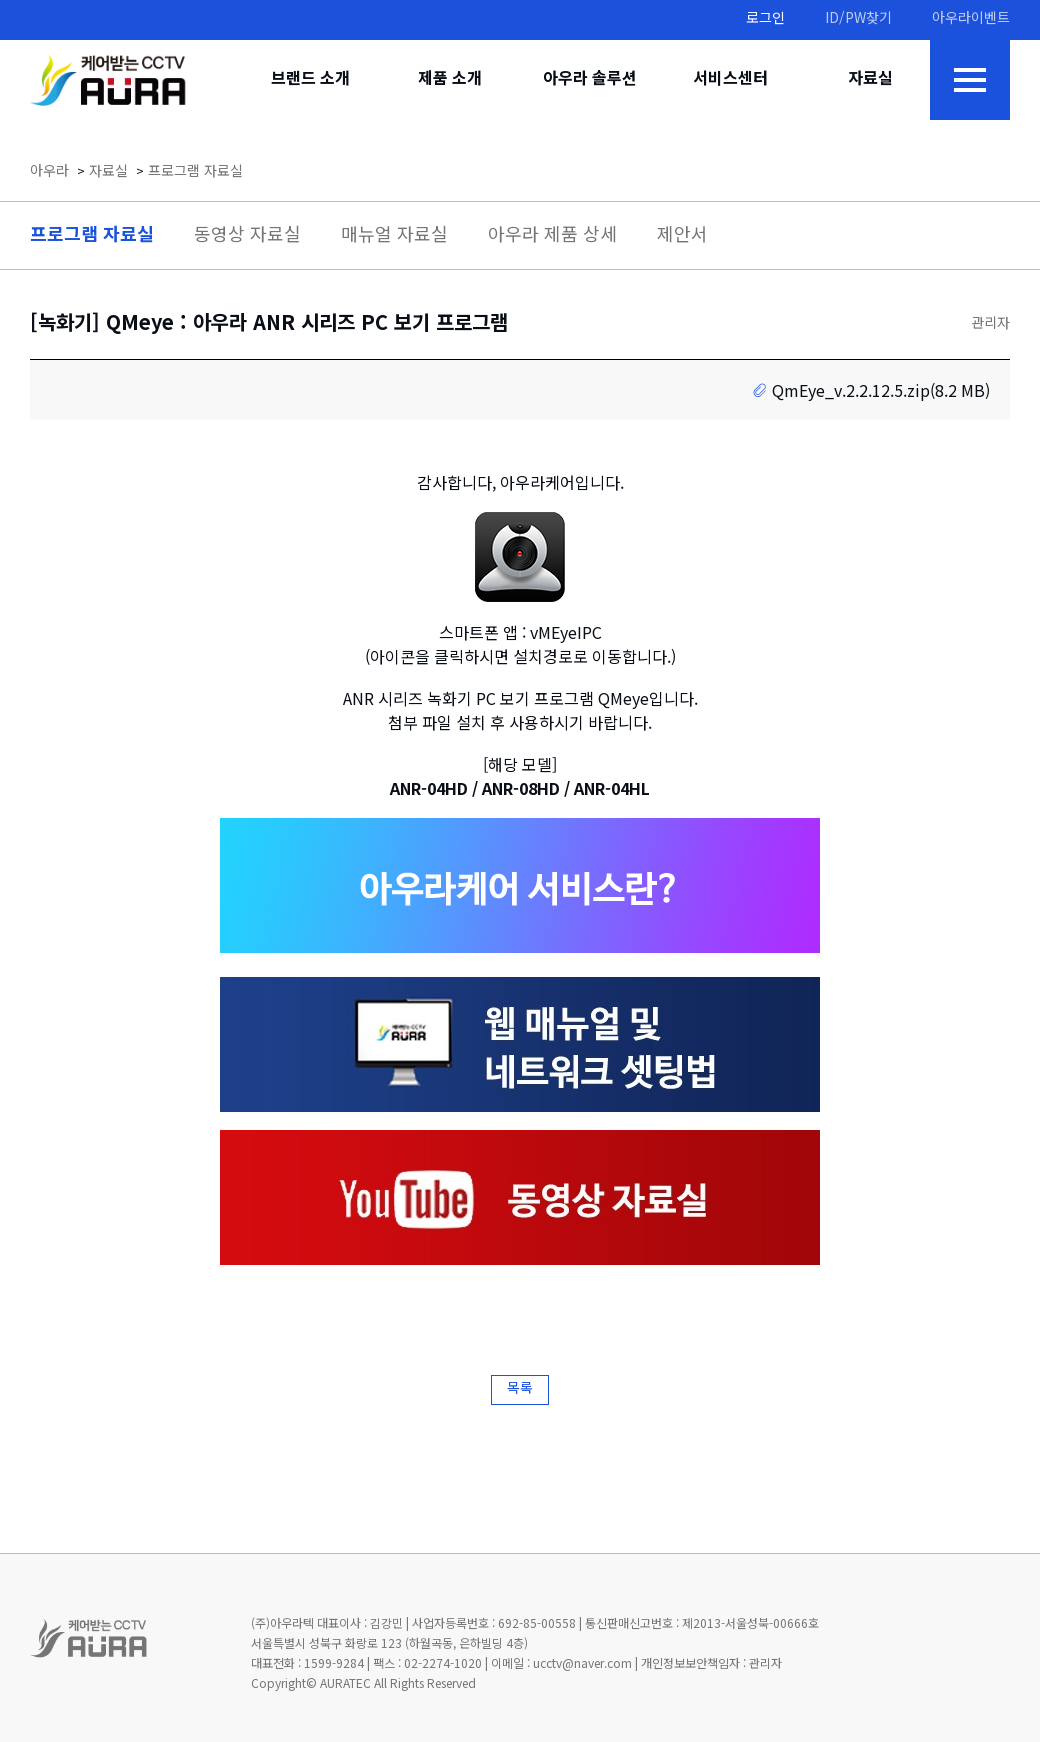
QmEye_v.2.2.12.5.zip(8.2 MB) (881, 392)
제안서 (682, 236)
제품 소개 (450, 79)
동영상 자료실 (247, 236)
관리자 (990, 324)
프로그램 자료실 (195, 172)
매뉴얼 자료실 (394, 236)
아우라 (49, 172)
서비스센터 (730, 79)
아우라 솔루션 (590, 79)
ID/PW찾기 (858, 19)
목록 (520, 1389)
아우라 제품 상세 (552, 236)
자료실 (870, 79)
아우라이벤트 (971, 19)
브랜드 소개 (310, 79)
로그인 (765, 19)
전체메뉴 (970, 80)
